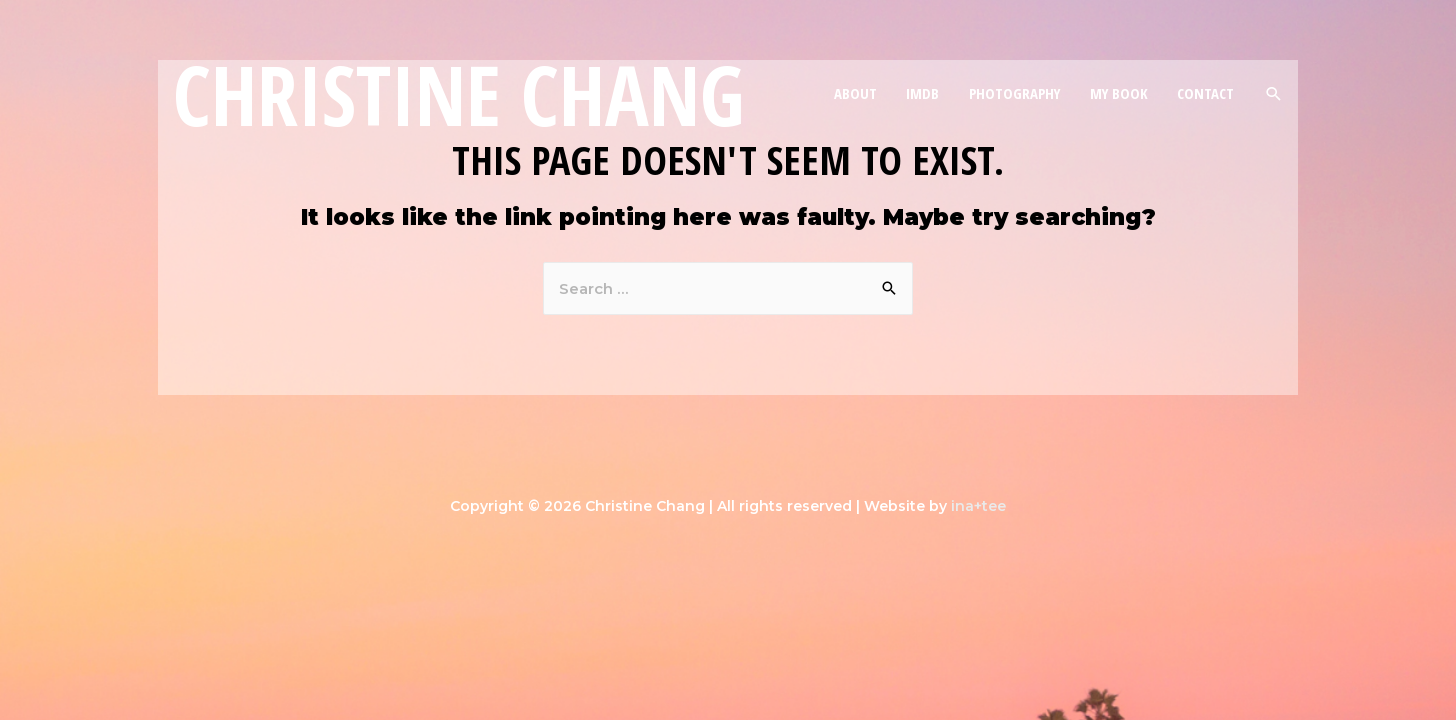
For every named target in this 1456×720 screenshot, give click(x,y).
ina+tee (978, 506)
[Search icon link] (1273, 93)
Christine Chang (459, 94)
